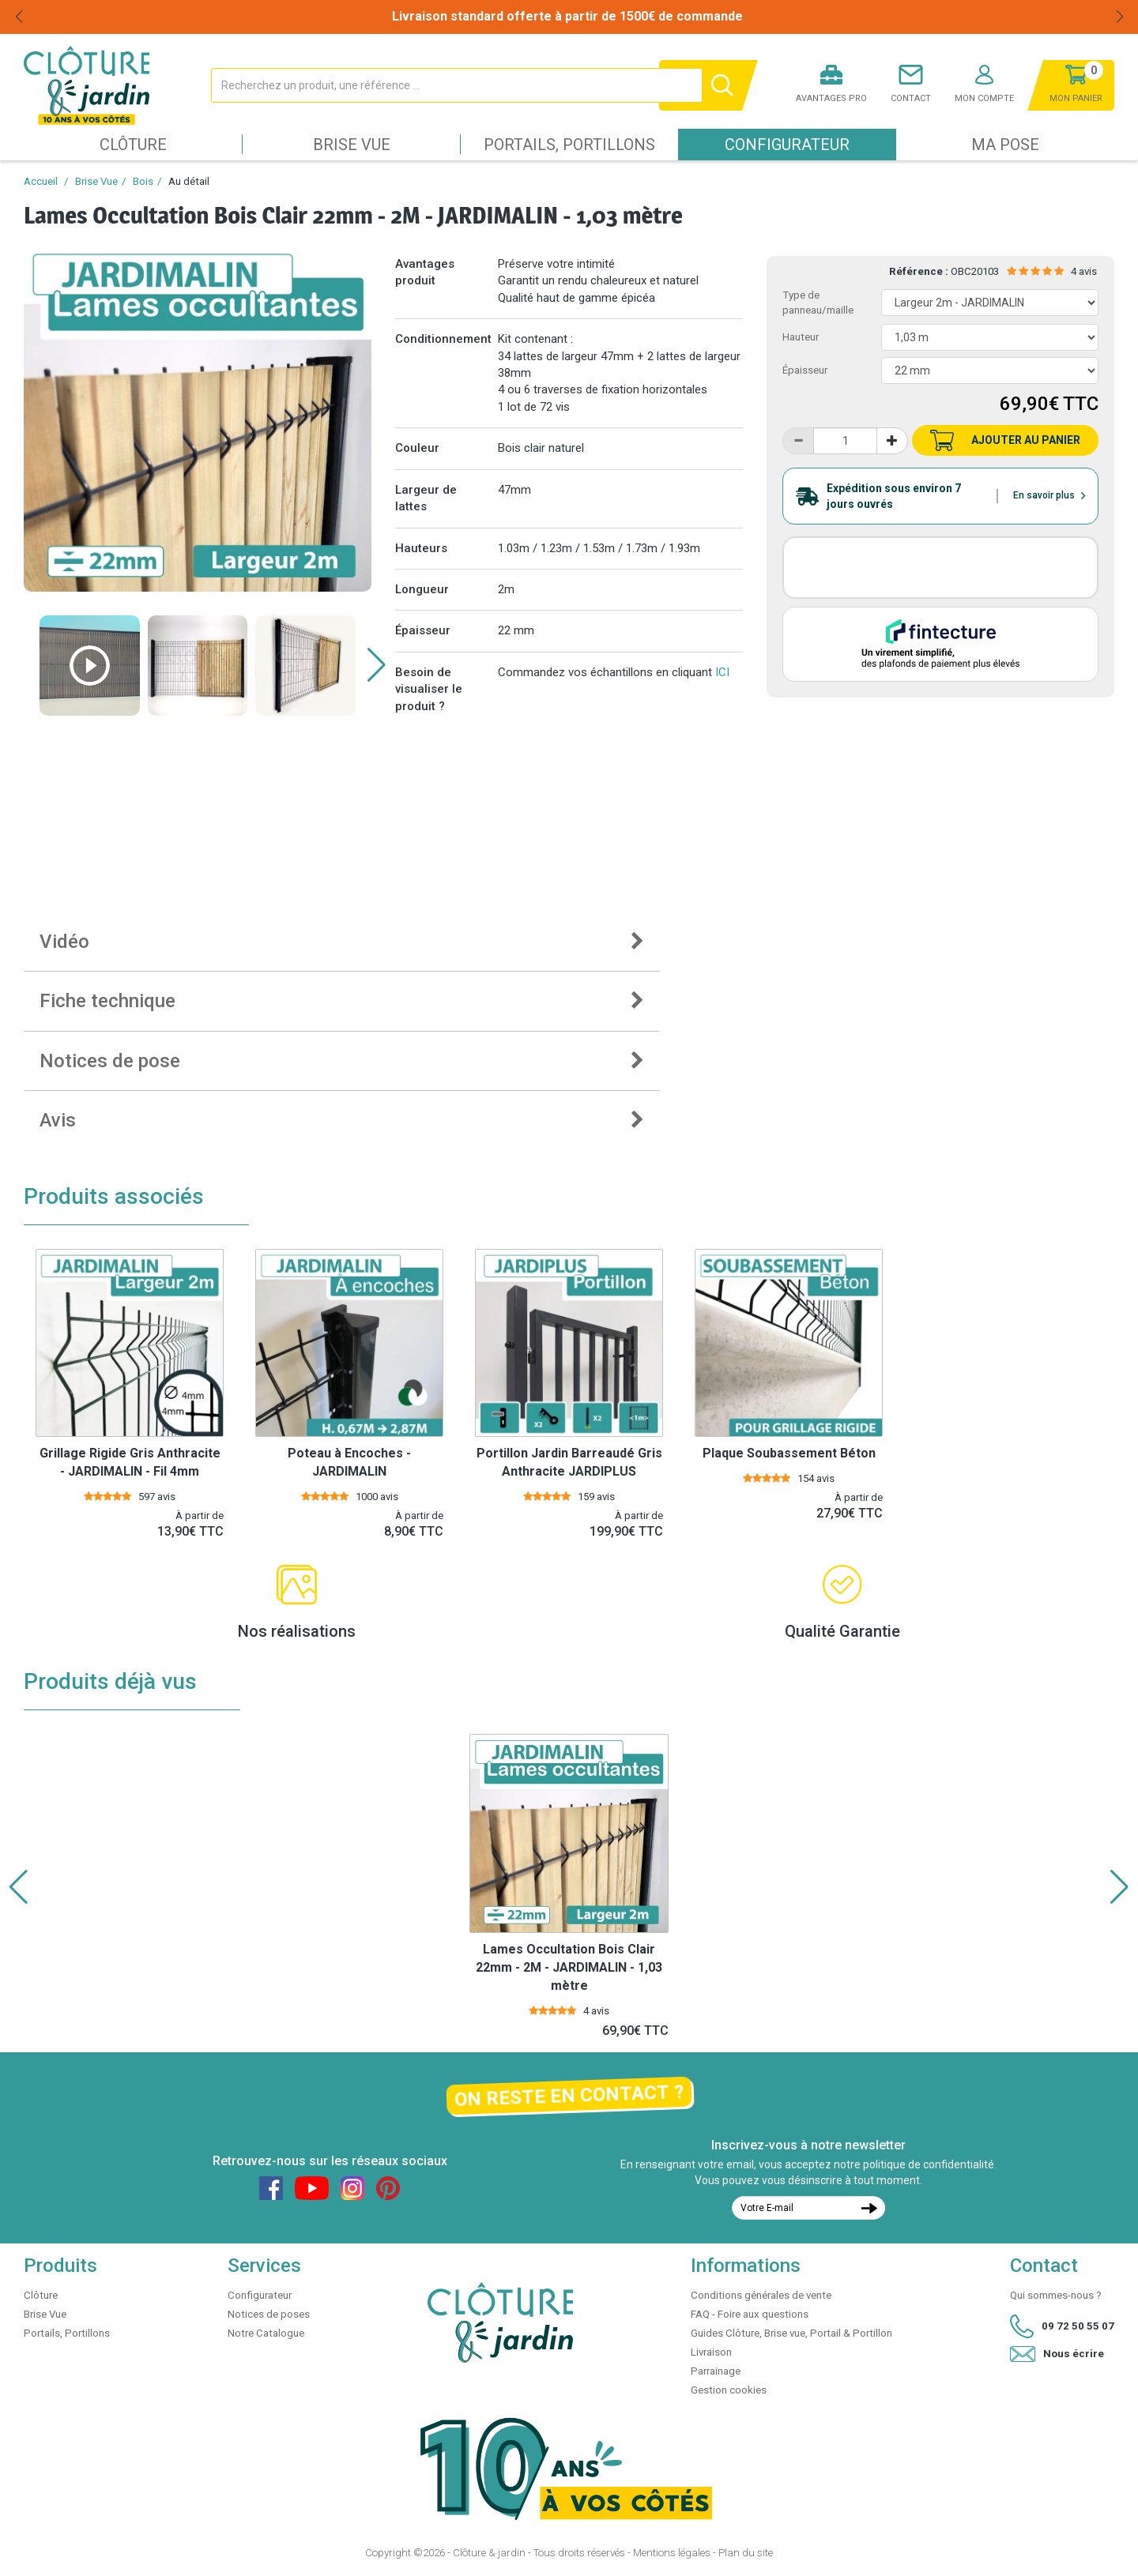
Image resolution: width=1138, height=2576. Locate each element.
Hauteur (800, 337)
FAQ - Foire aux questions (749, 2314)
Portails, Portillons (569, 144)
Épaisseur (804, 370)
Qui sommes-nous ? (1056, 2295)
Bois (143, 181)
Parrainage (715, 2371)
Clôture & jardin (489, 2553)
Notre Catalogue (266, 2333)
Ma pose (1005, 144)
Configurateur (787, 144)
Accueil (41, 181)
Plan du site (745, 2553)
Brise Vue (351, 144)
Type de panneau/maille (818, 302)
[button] (376, 665)
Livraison (711, 2352)
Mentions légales (671, 2553)
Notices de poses (269, 2314)
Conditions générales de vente (761, 2295)
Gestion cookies (729, 2390)
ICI (722, 672)
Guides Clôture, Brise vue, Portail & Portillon (791, 2333)
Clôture (133, 144)
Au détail (188, 181)
